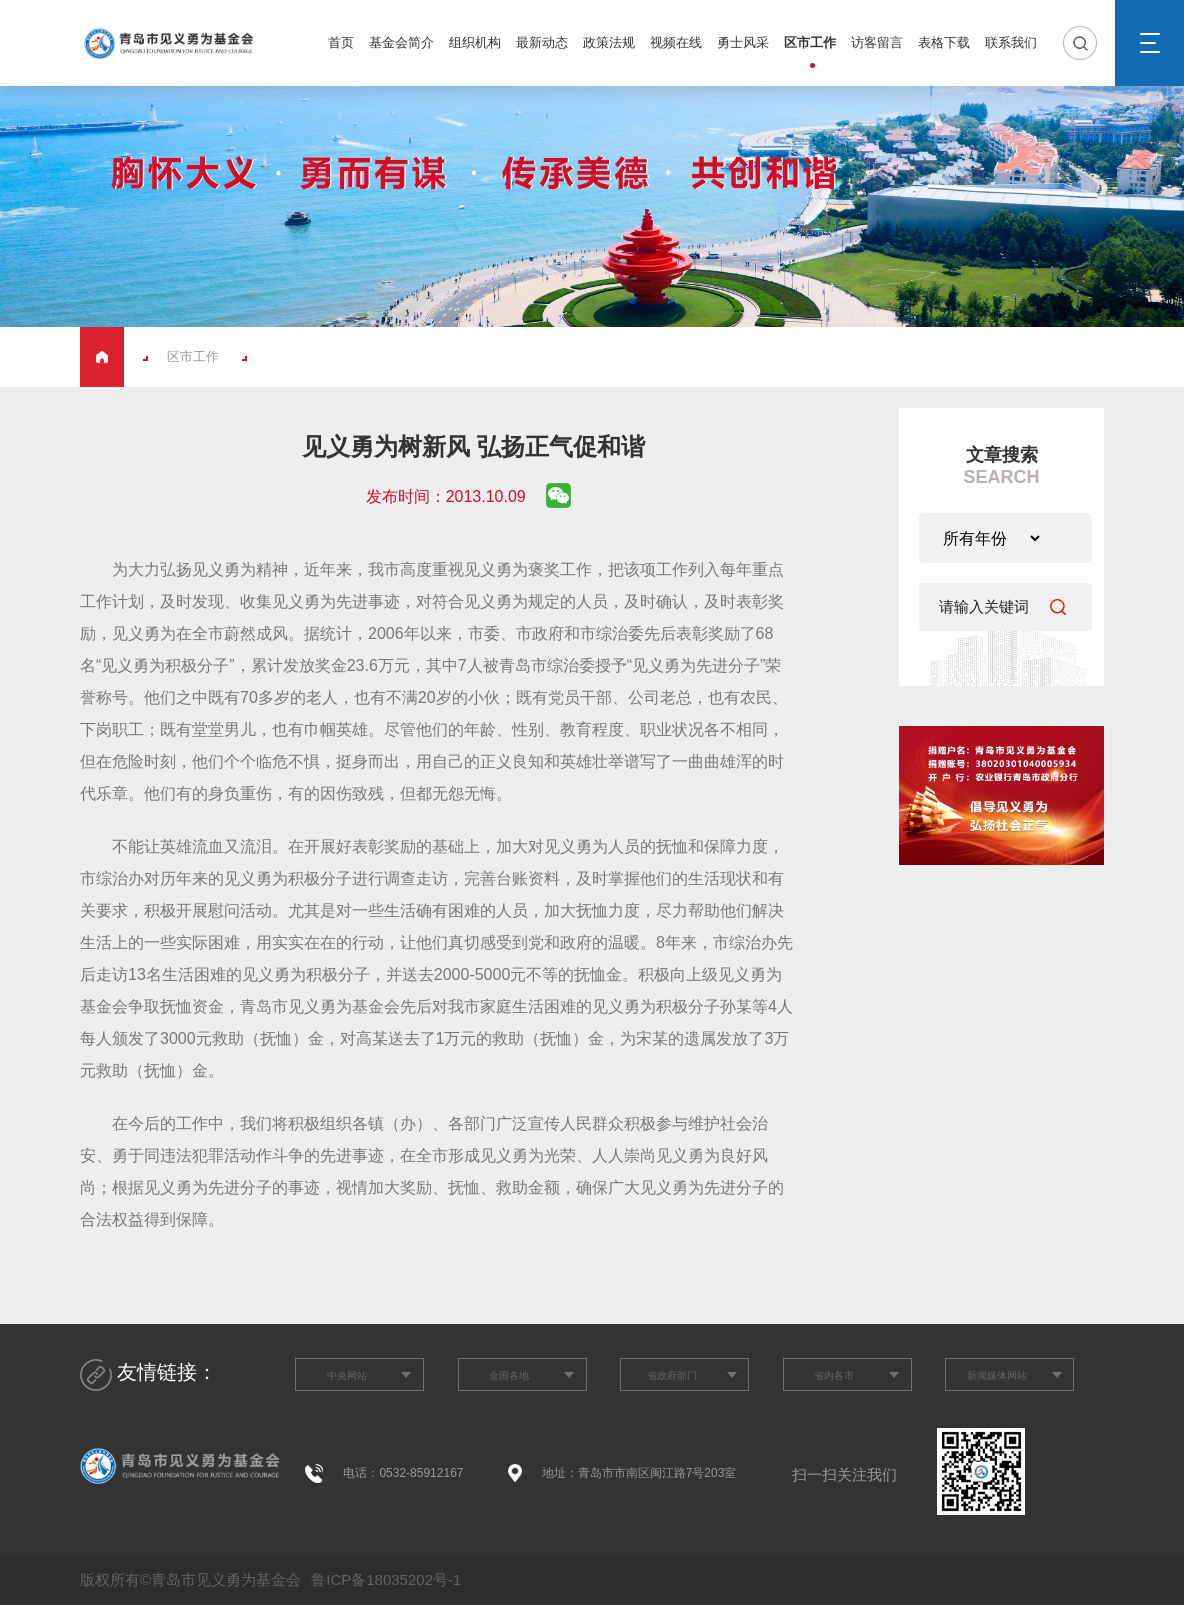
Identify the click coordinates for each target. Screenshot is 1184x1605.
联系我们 (1011, 42)
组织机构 (475, 42)
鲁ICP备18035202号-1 (384, 1579)
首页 (341, 42)
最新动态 (542, 42)
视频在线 (676, 42)
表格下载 (944, 42)
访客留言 (877, 42)
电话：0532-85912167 (403, 1473)
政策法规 (609, 42)
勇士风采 (743, 42)
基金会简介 (401, 42)
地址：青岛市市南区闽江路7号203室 (639, 1473)
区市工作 (810, 42)
